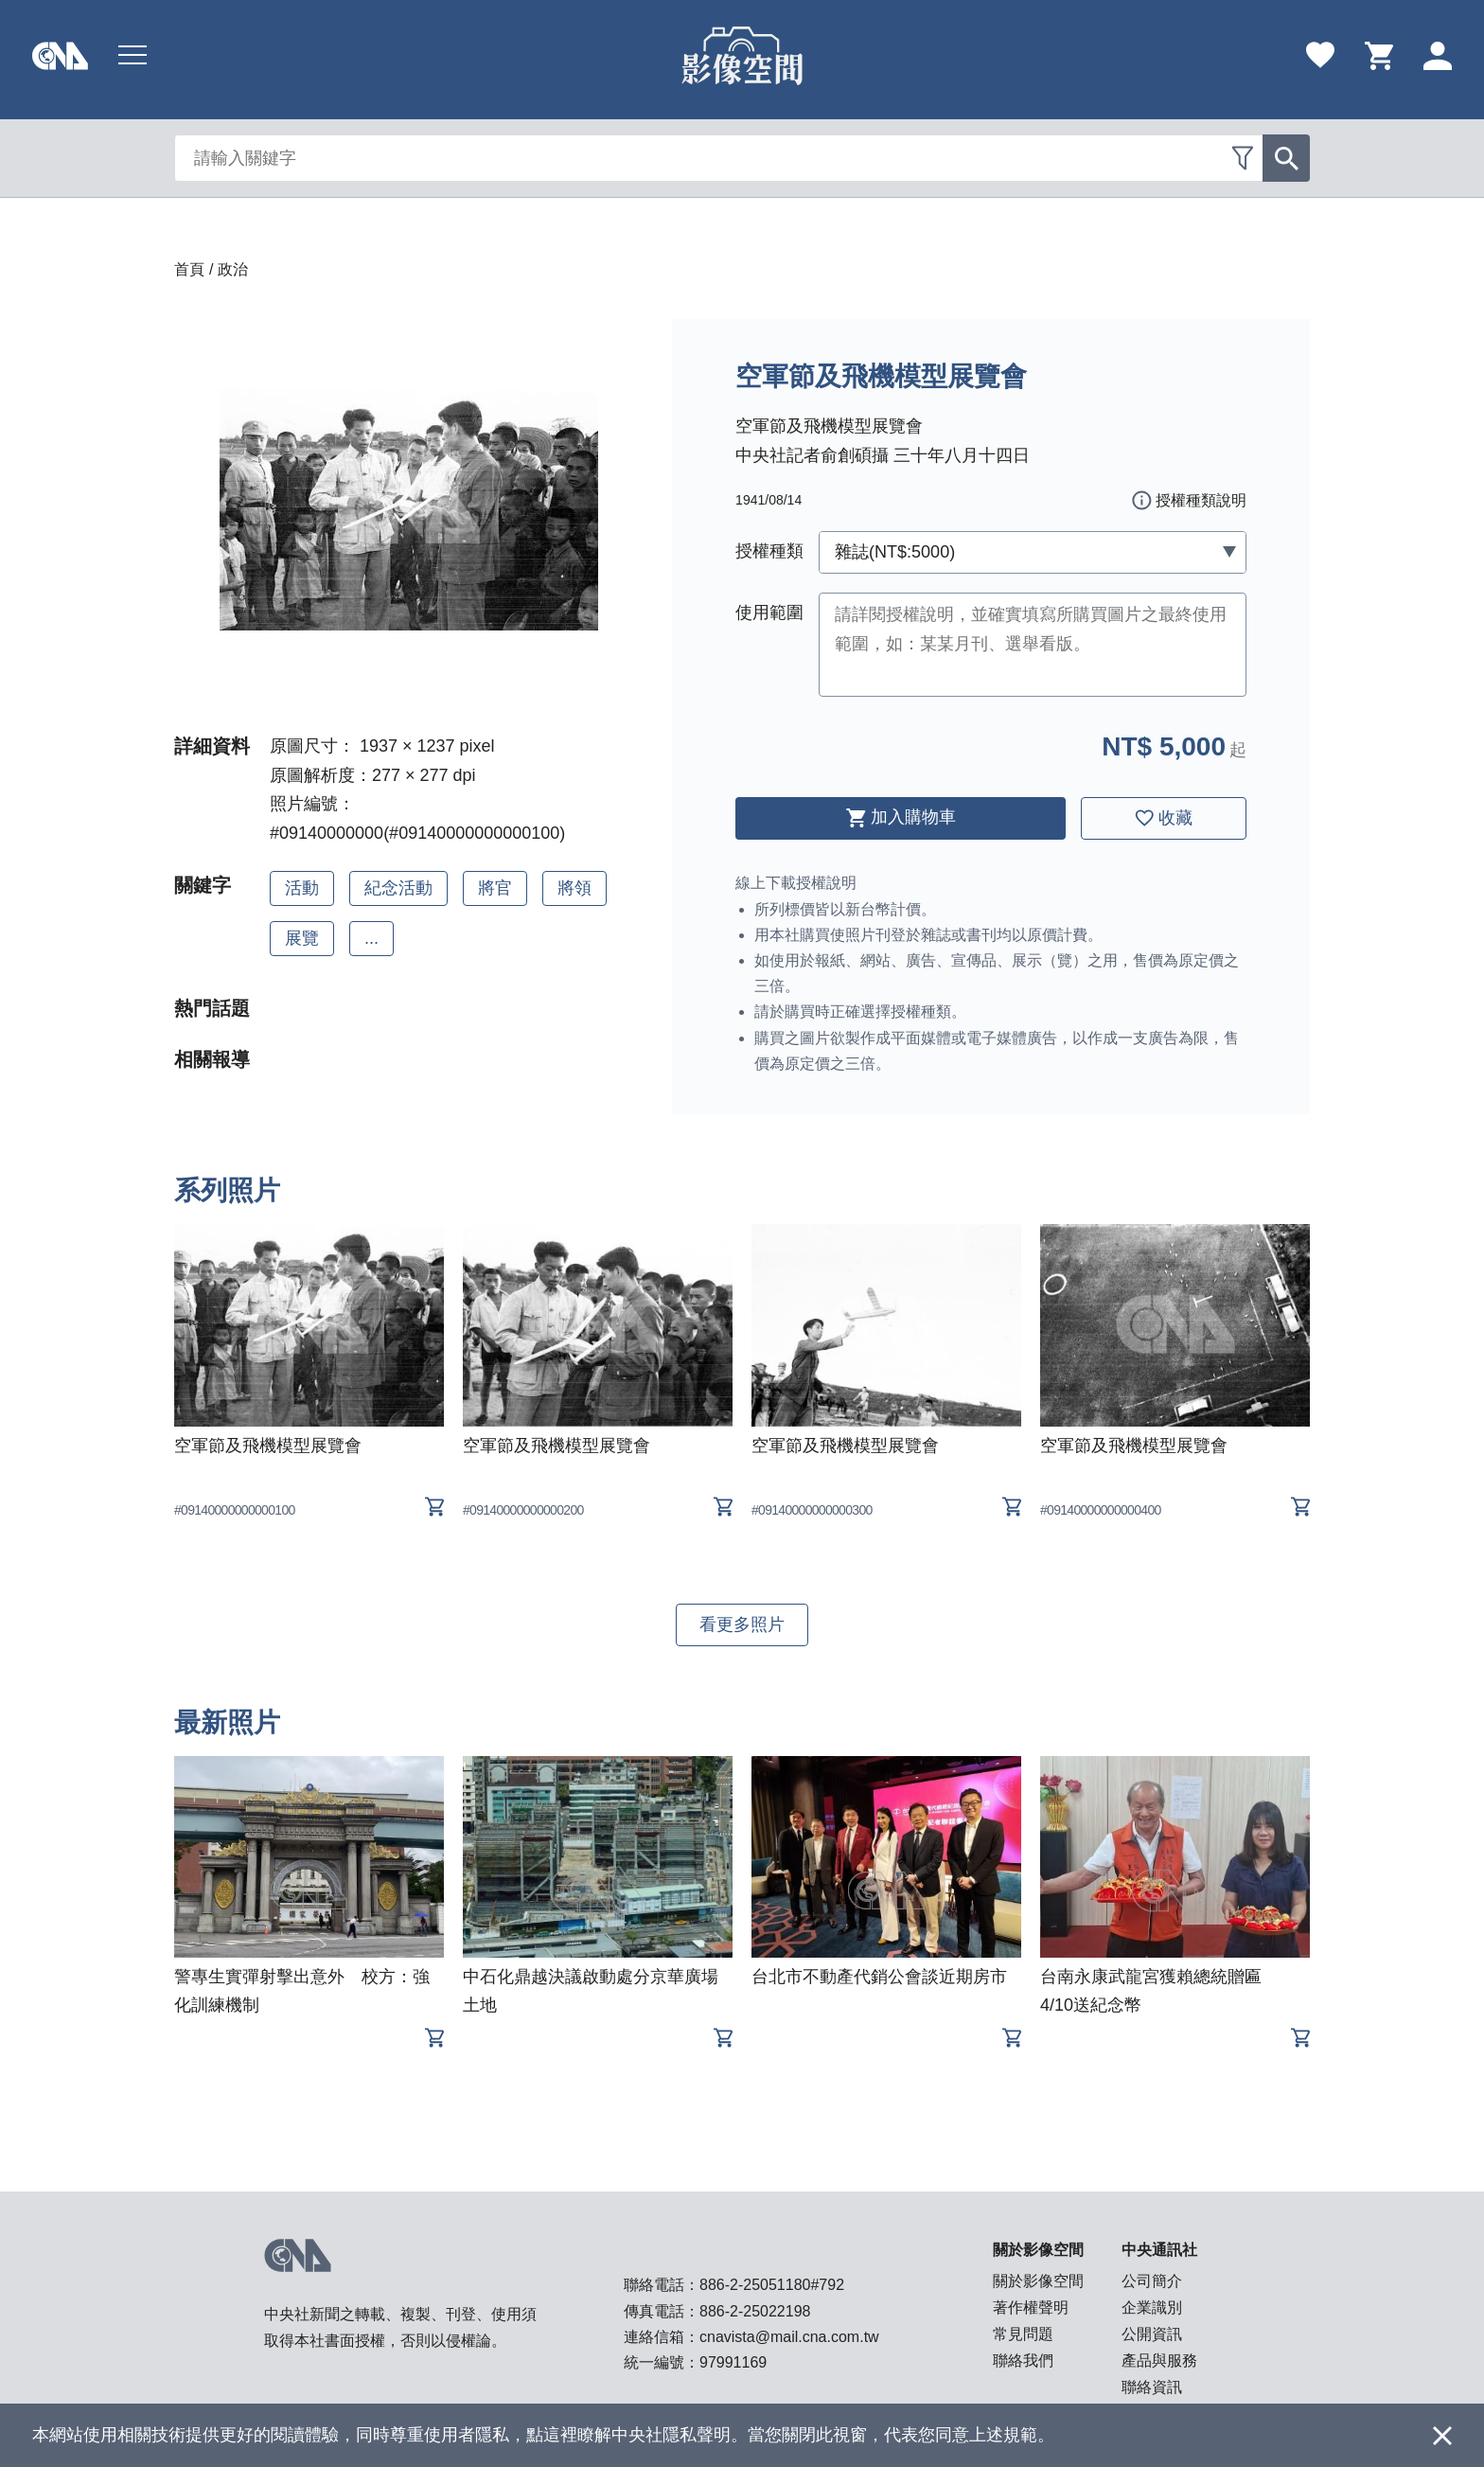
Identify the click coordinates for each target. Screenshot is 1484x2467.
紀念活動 (398, 888)
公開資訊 (1152, 2334)
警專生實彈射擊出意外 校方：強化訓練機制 (302, 1990)
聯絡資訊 (1152, 2387)
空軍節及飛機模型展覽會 (268, 1445)
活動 (302, 888)
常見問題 (1023, 2334)
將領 (574, 888)
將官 (495, 888)
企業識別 (1152, 2307)
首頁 (189, 269)
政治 (233, 269)
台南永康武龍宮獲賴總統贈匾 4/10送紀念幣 (1159, 1990)
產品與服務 (1159, 2360)
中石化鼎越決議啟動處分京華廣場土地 (590, 1990)
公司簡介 (1152, 2281)
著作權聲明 (1031, 2307)
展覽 (302, 938)
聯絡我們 (1023, 2360)
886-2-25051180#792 (771, 2285)
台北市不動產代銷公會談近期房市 (879, 1976)
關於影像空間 (1038, 2281)
